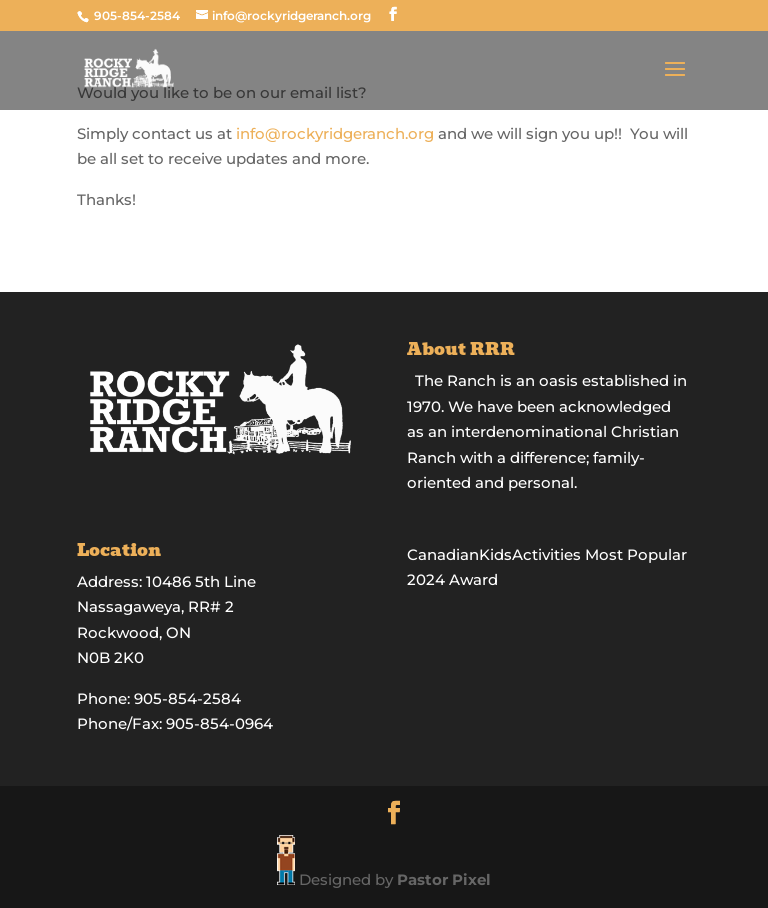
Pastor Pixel (444, 879)
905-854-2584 (138, 15)
